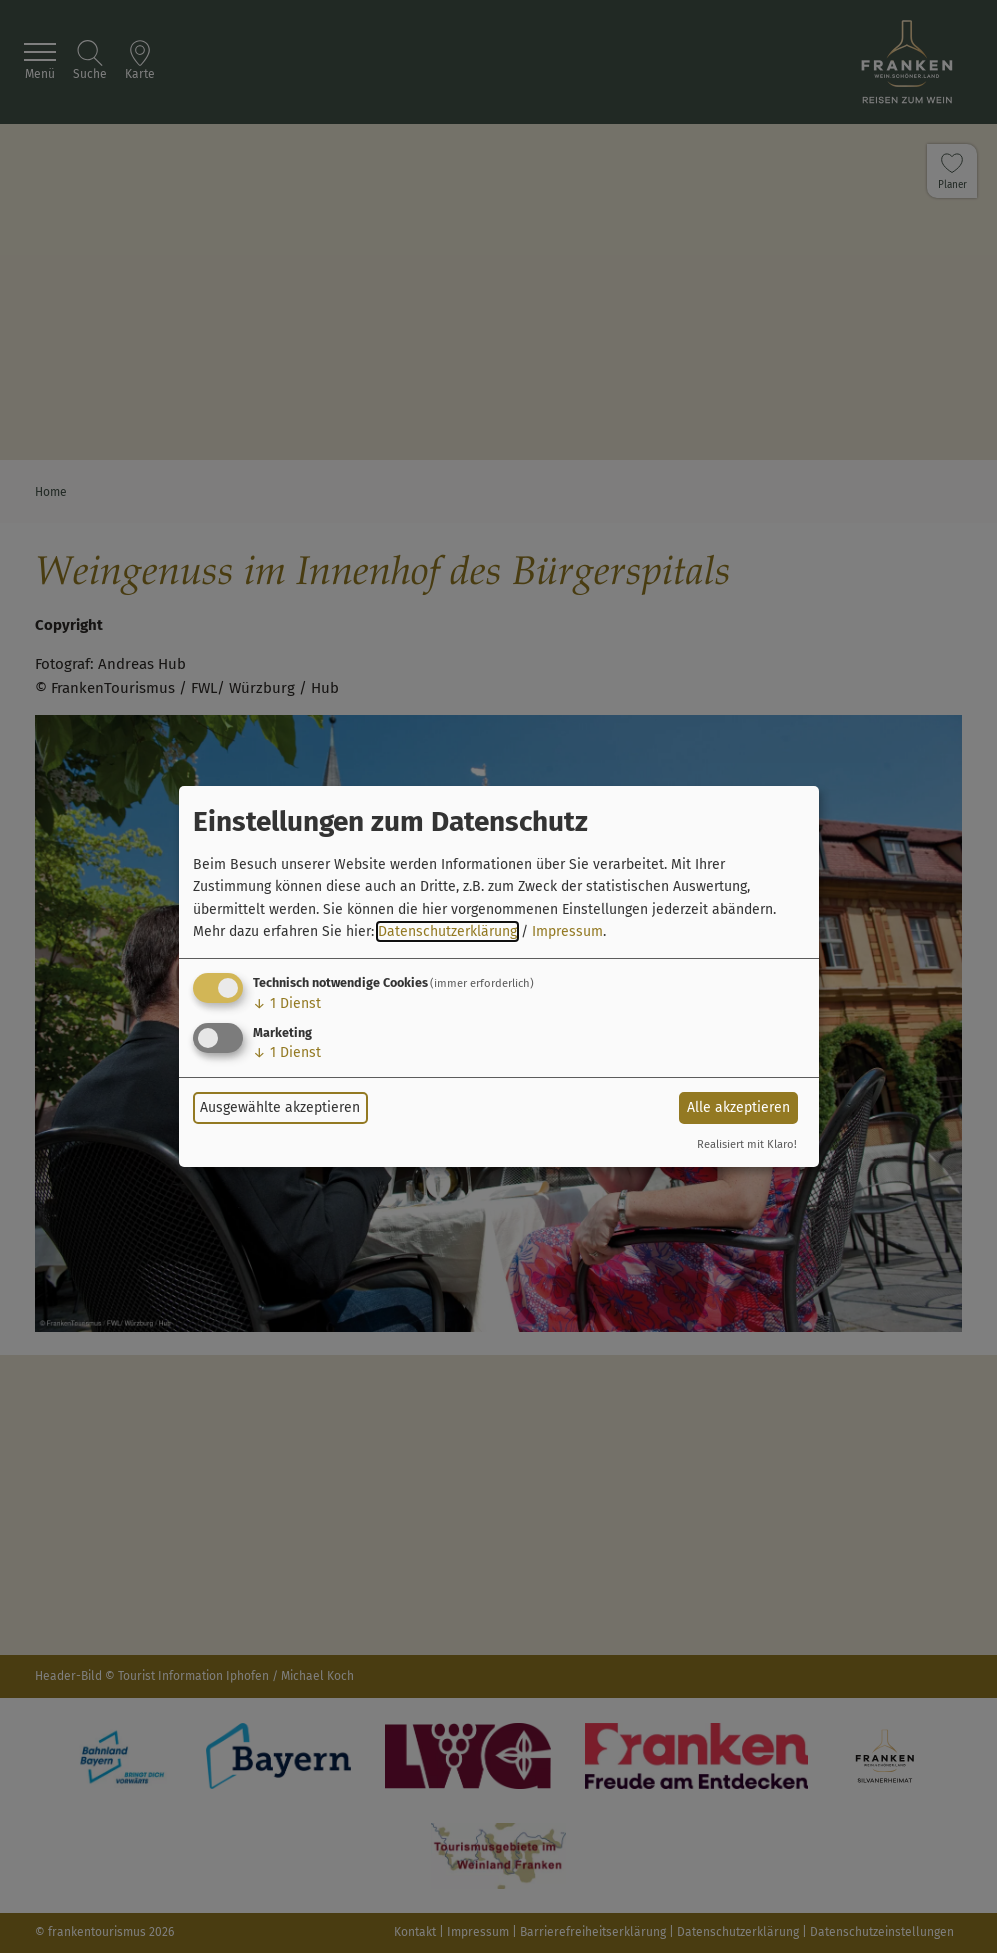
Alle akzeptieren (738, 1107)
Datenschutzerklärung (447, 931)
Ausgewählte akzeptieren (280, 1107)
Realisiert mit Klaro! (747, 1144)
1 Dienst (287, 1003)
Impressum (567, 931)
